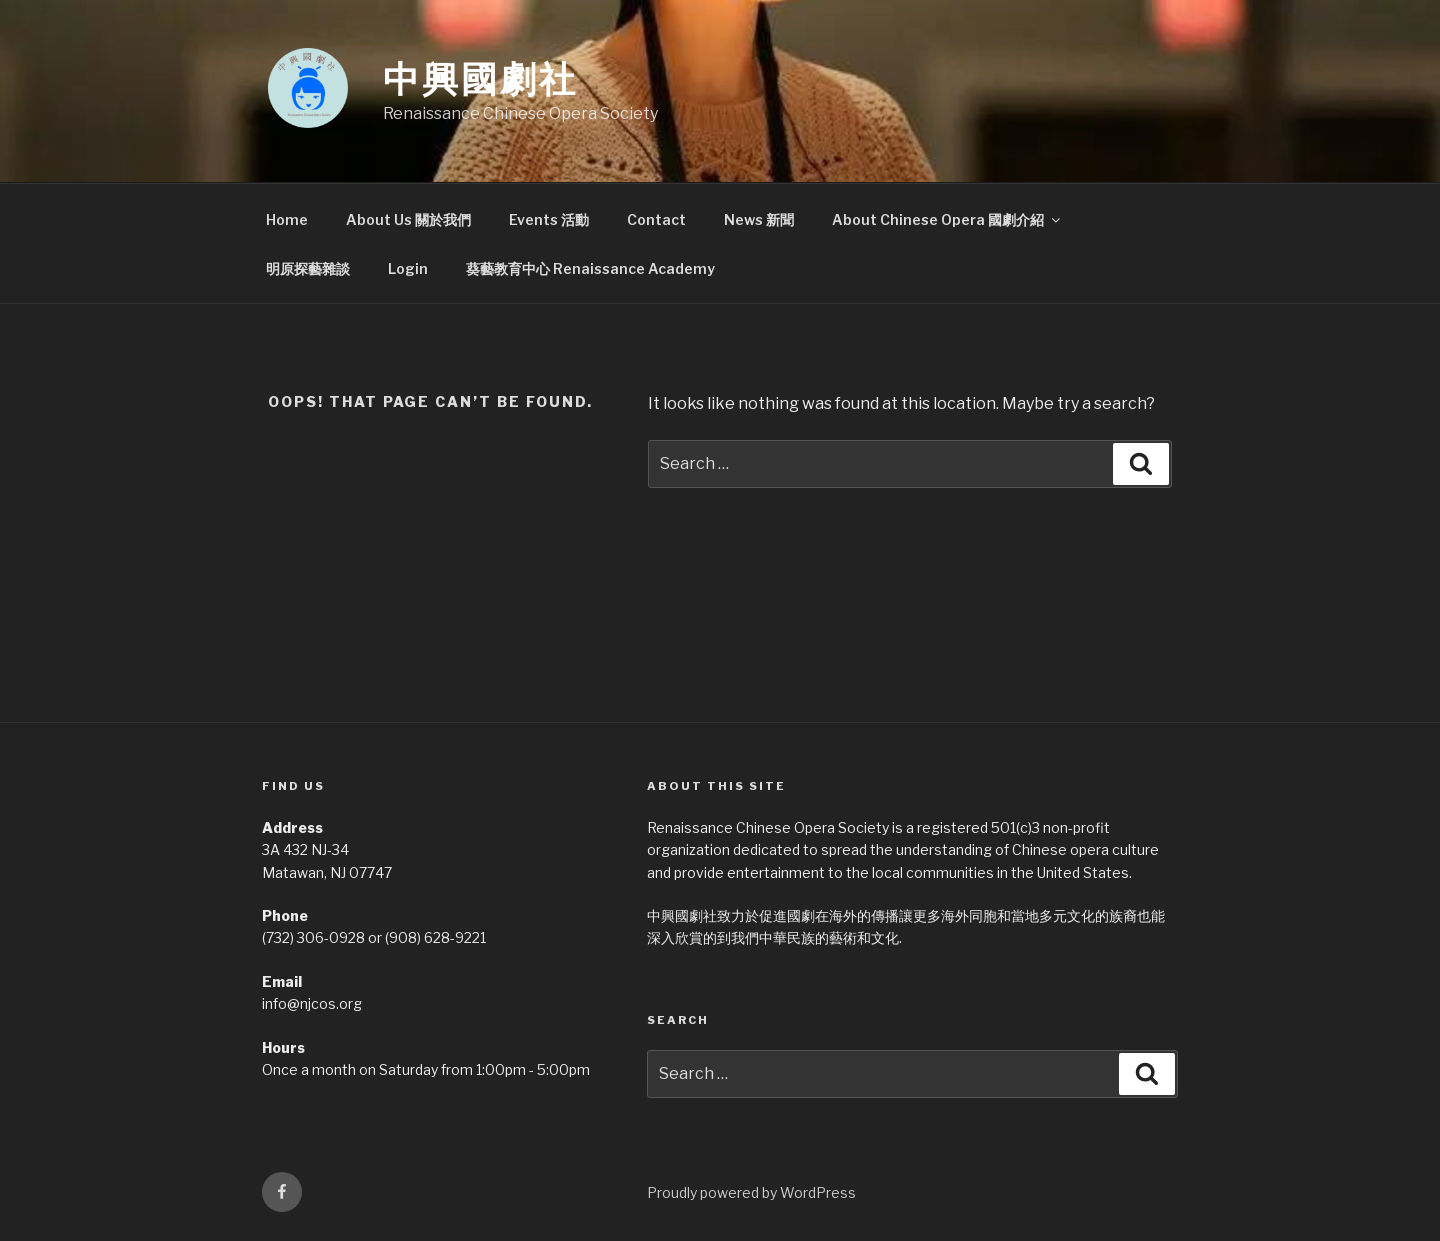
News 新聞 (759, 219)
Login (408, 268)
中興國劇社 (480, 79)
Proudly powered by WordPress (751, 1192)
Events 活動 (549, 219)
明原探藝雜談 (308, 268)
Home (287, 219)
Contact (656, 219)
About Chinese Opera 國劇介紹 (947, 219)
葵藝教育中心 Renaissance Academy (590, 268)
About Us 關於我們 (408, 219)
